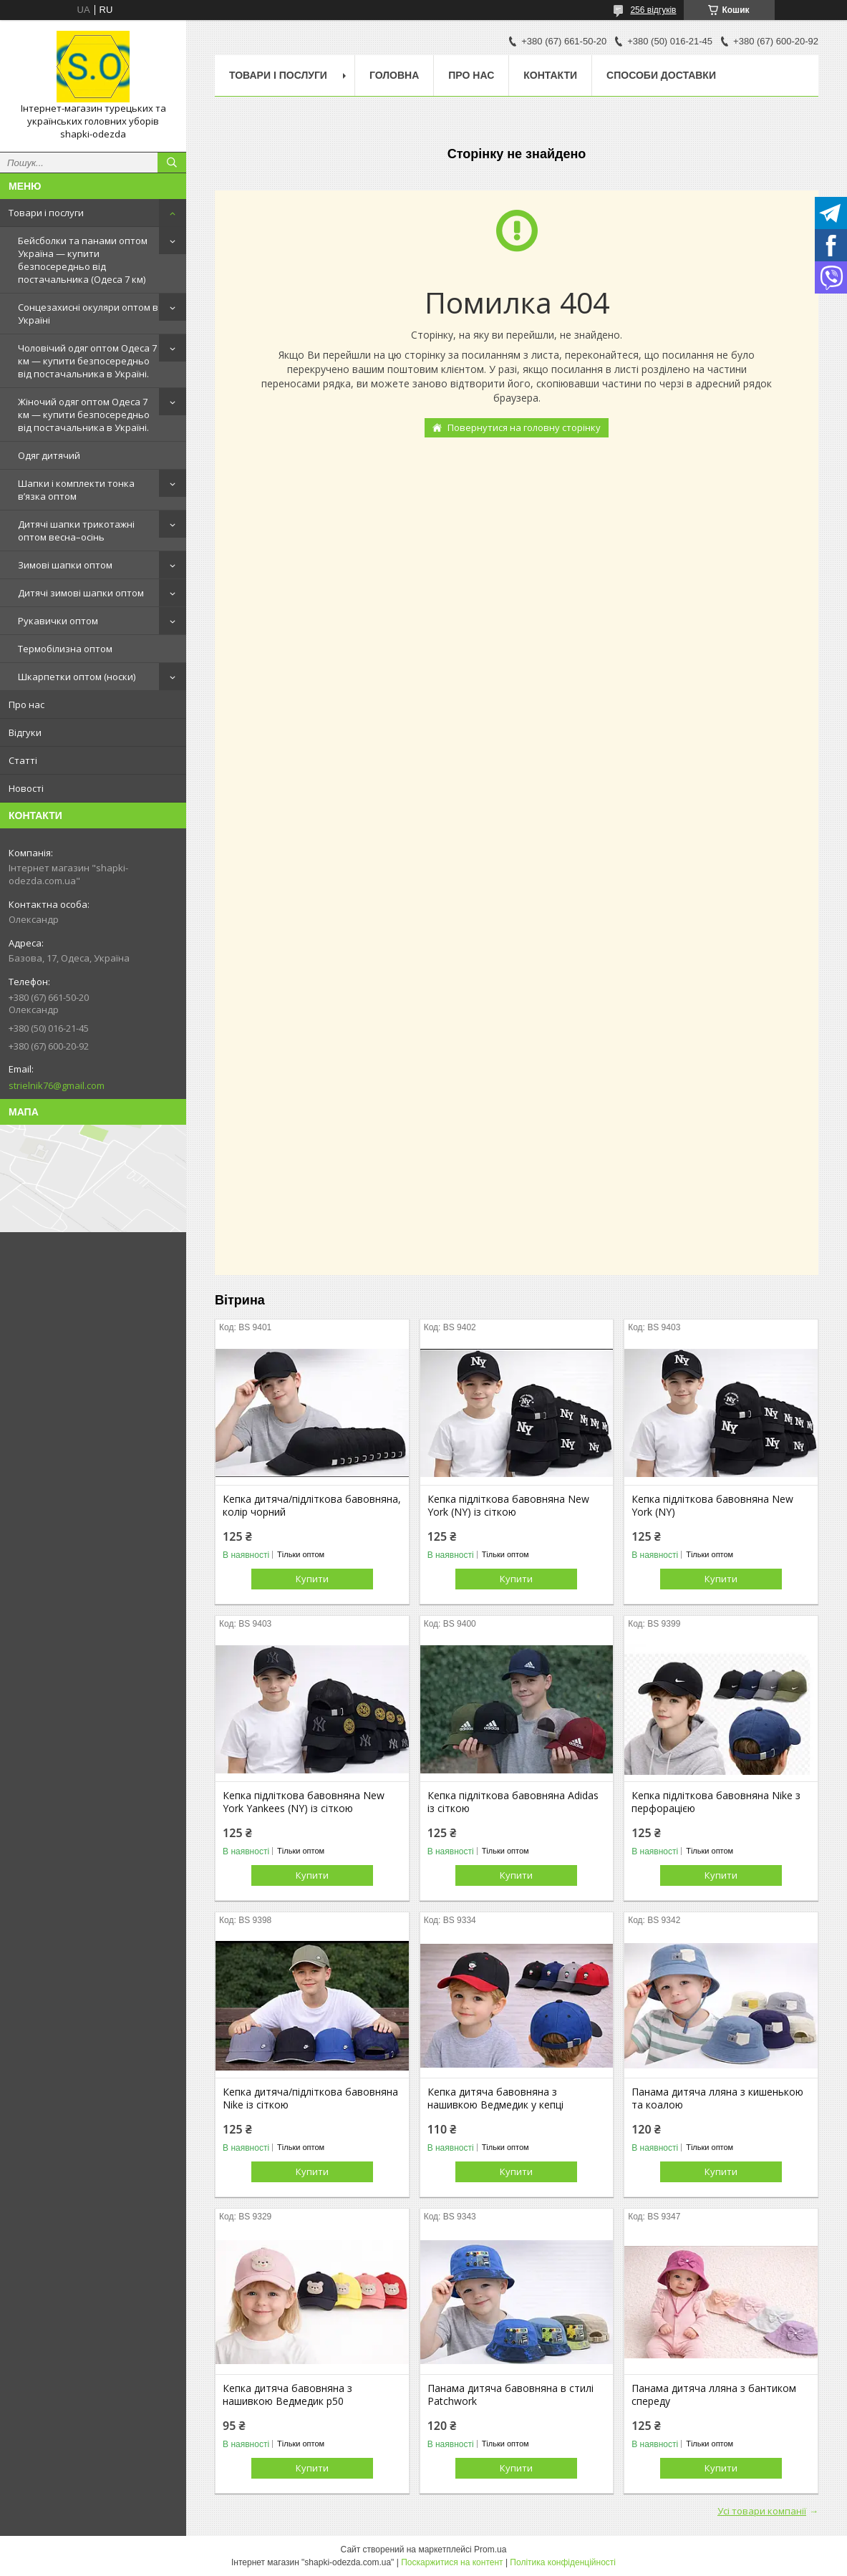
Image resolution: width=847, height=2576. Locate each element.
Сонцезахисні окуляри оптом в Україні (88, 313)
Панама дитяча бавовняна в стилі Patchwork (510, 2395)
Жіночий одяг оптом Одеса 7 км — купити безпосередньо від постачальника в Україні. (84, 414)
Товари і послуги (46, 212)
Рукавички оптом (58, 620)
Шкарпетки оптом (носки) (76, 676)
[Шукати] (172, 162)
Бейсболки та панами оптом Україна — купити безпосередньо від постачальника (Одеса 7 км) (82, 260)
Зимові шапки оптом (65, 564)
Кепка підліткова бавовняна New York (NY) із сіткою (508, 1506)
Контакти (550, 75)
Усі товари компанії (761, 2510)
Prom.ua (490, 2549)
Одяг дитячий (49, 455)
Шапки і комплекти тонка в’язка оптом (76, 490)
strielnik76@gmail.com (57, 1085)
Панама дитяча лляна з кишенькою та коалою (717, 2098)
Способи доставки (661, 75)
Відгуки (25, 732)
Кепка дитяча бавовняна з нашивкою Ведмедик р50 (287, 2395)
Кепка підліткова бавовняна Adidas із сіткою (513, 1802)
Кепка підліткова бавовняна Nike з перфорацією (715, 1802)
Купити (312, 1578)
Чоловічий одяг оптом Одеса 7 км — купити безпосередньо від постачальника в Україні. (87, 361)
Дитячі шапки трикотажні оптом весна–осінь (76, 530)
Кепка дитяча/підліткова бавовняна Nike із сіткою (310, 2098)
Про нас (26, 704)
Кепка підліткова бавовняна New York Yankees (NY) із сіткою (303, 1802)
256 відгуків (653, 10)
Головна (394, 75)
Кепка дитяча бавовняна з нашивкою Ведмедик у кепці (495, 2098)
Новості (26, 788)
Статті (23, 760)
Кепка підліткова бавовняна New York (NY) (712, 1506)
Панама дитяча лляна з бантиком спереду (713, 2395)
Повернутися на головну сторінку (524, 427)
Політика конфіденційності (563, 2562)
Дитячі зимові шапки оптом (81, 592)
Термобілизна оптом (65, 648)
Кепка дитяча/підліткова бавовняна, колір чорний (312, 1506)
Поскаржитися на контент (452, 2562)
